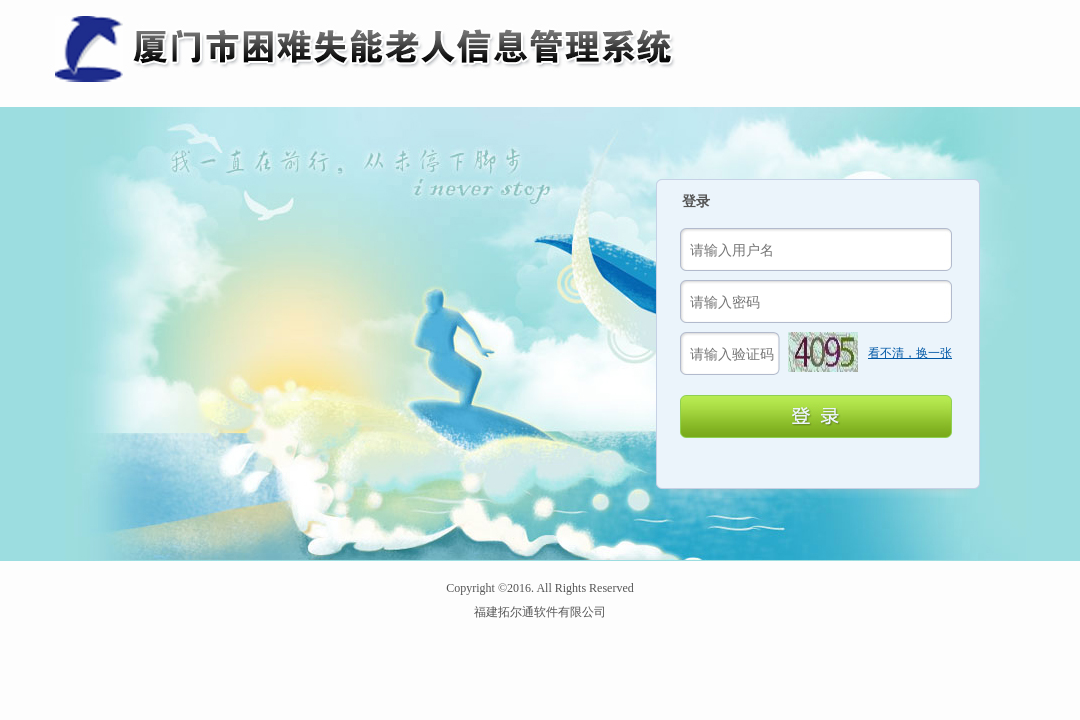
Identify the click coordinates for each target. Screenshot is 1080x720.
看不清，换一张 (910, 353)
